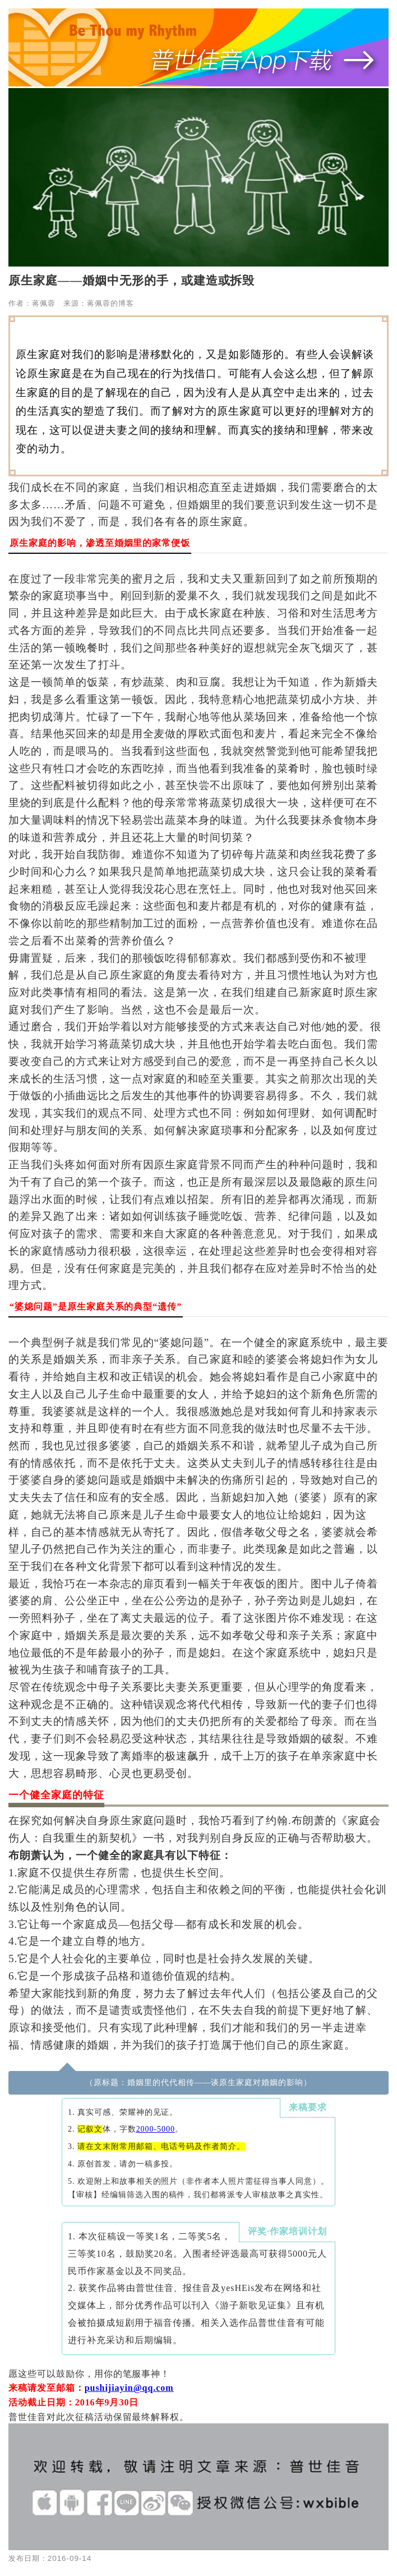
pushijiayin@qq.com (129, 2388)
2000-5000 (155, 2129)
